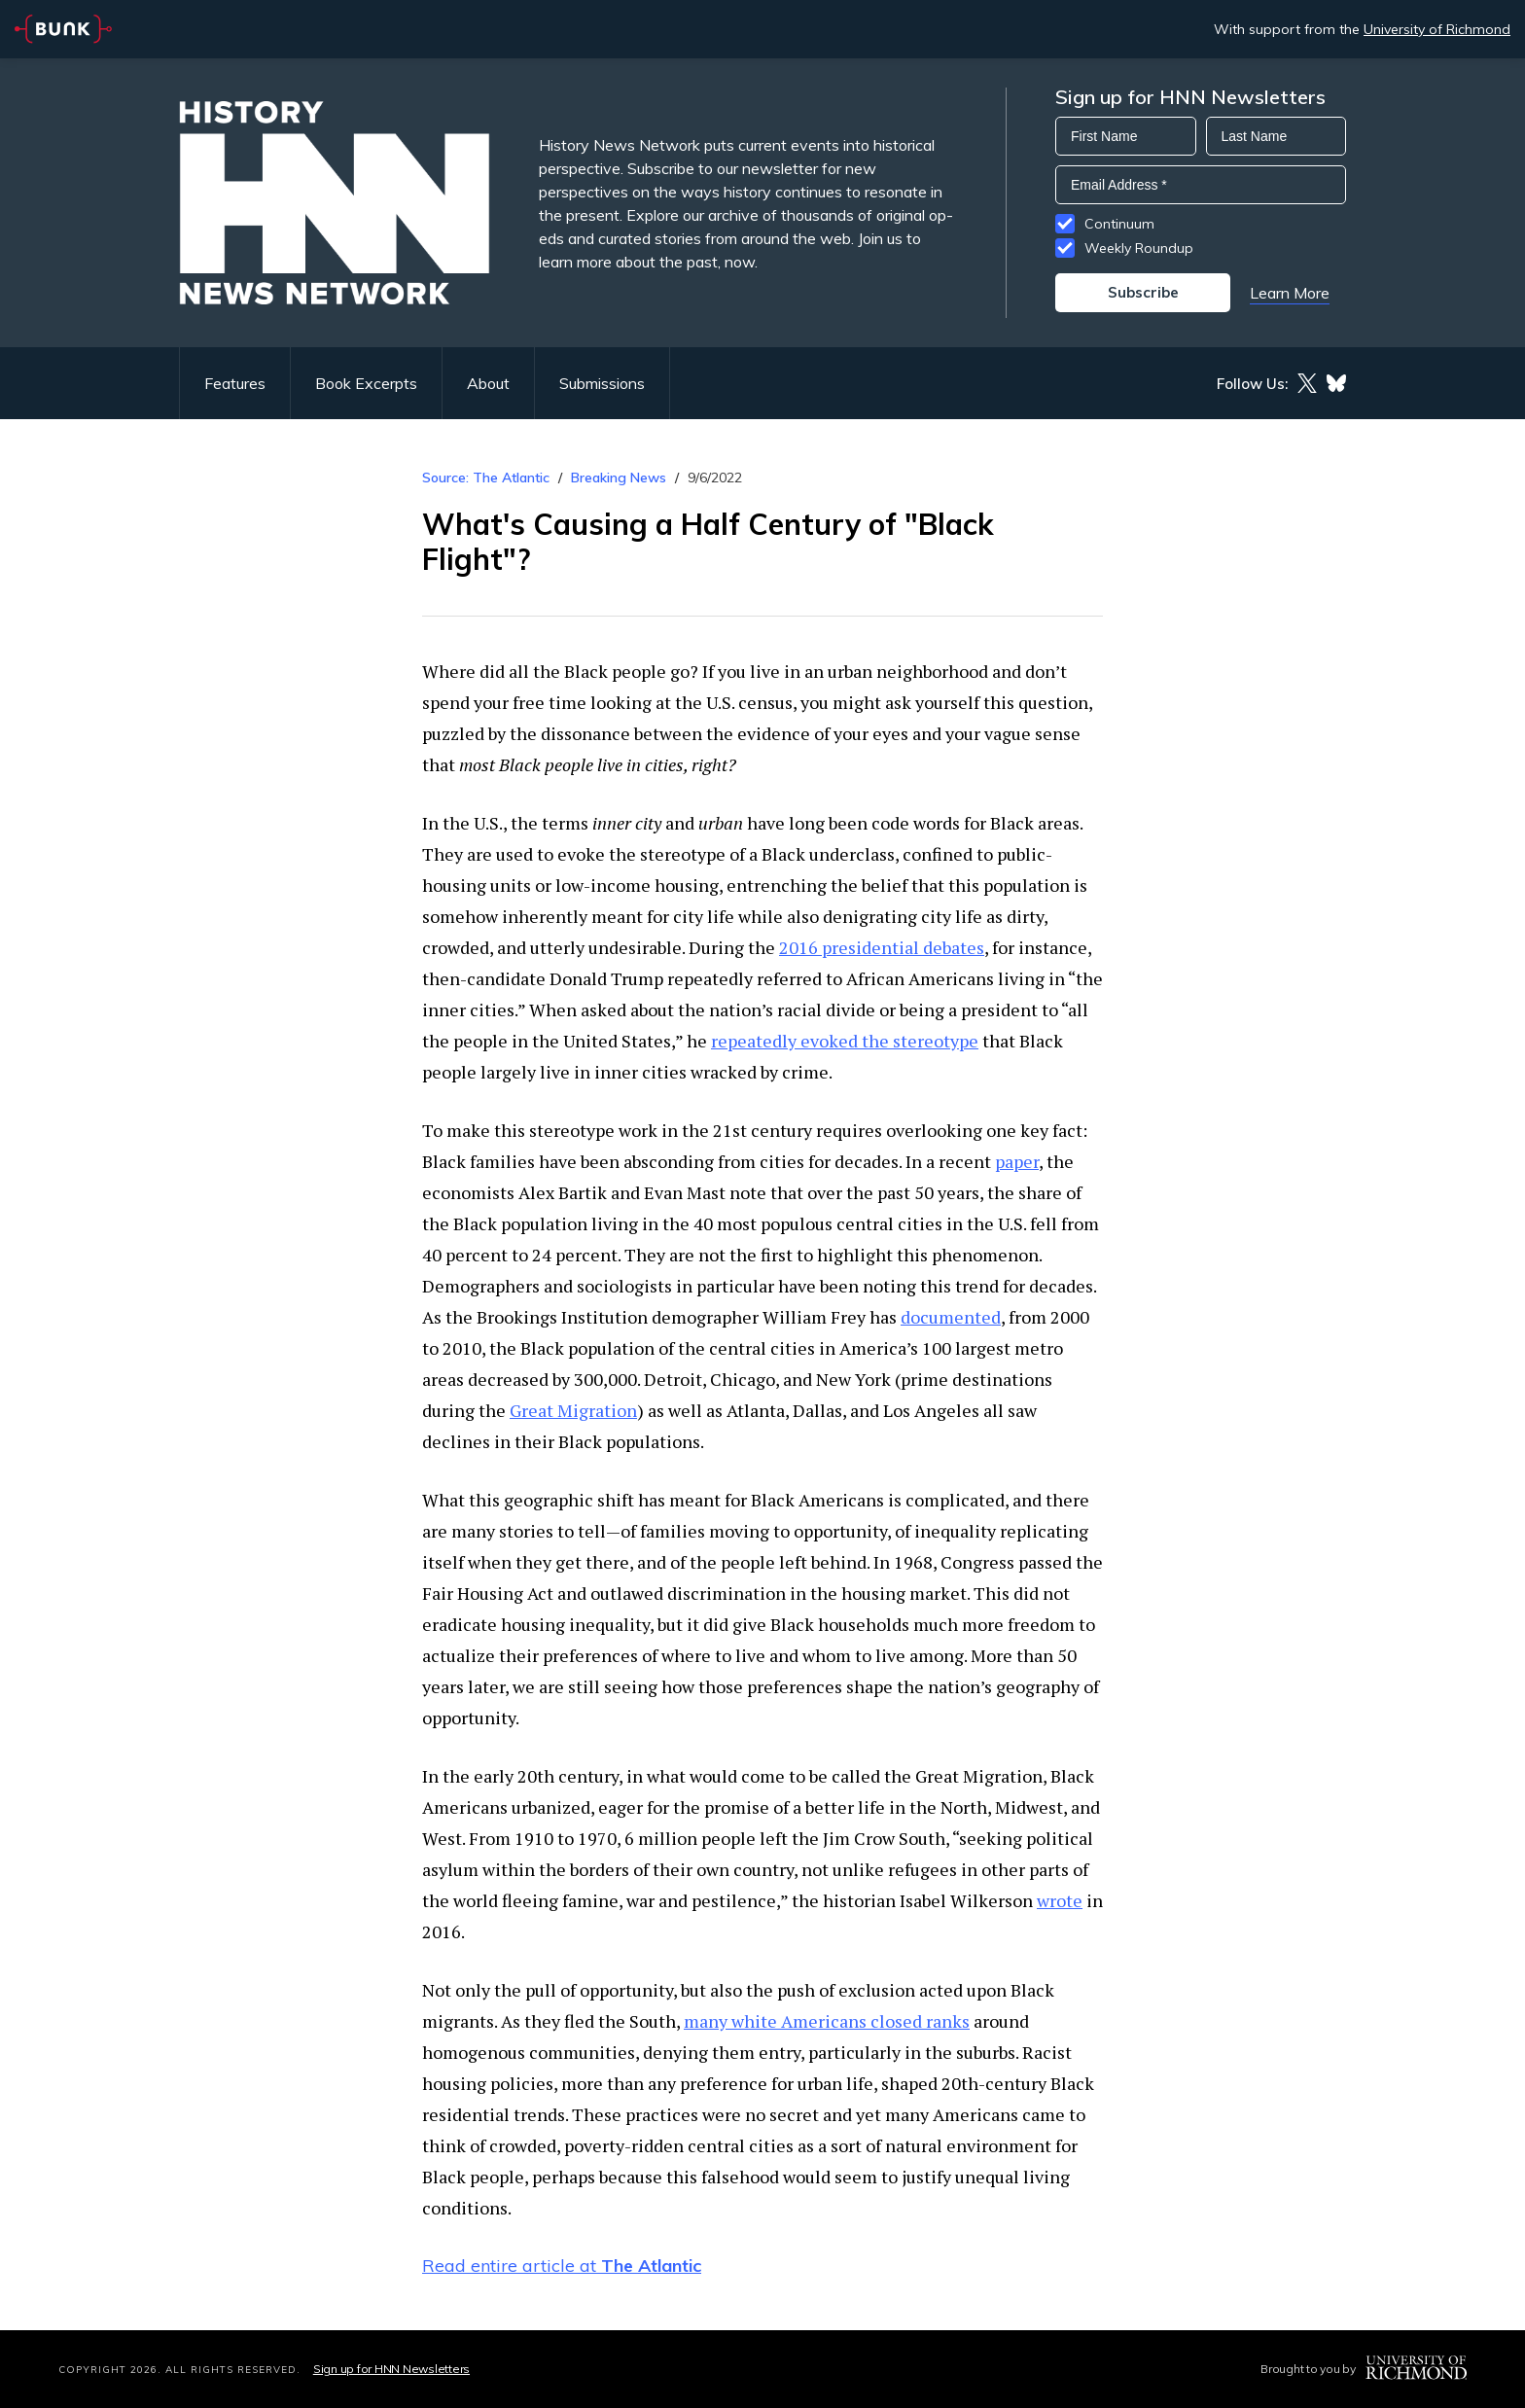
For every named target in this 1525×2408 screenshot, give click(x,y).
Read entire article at (561, 2265)
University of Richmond (1437, 29)
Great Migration (573, 1410)
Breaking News (618, 477)
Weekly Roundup (1138, 248)
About (488, 383)
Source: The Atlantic (486, 477)
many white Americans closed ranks (827, 2021)
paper (1017, 1161)
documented (951, 1316)
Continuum (1119, 223)
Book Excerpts (366, 383)
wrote (1059, 1900)
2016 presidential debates (881, 947)
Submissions (602, 383)
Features (235, 383)
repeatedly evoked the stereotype (844, 1040)
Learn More (1290, 292)
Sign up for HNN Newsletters (391, 2368)
